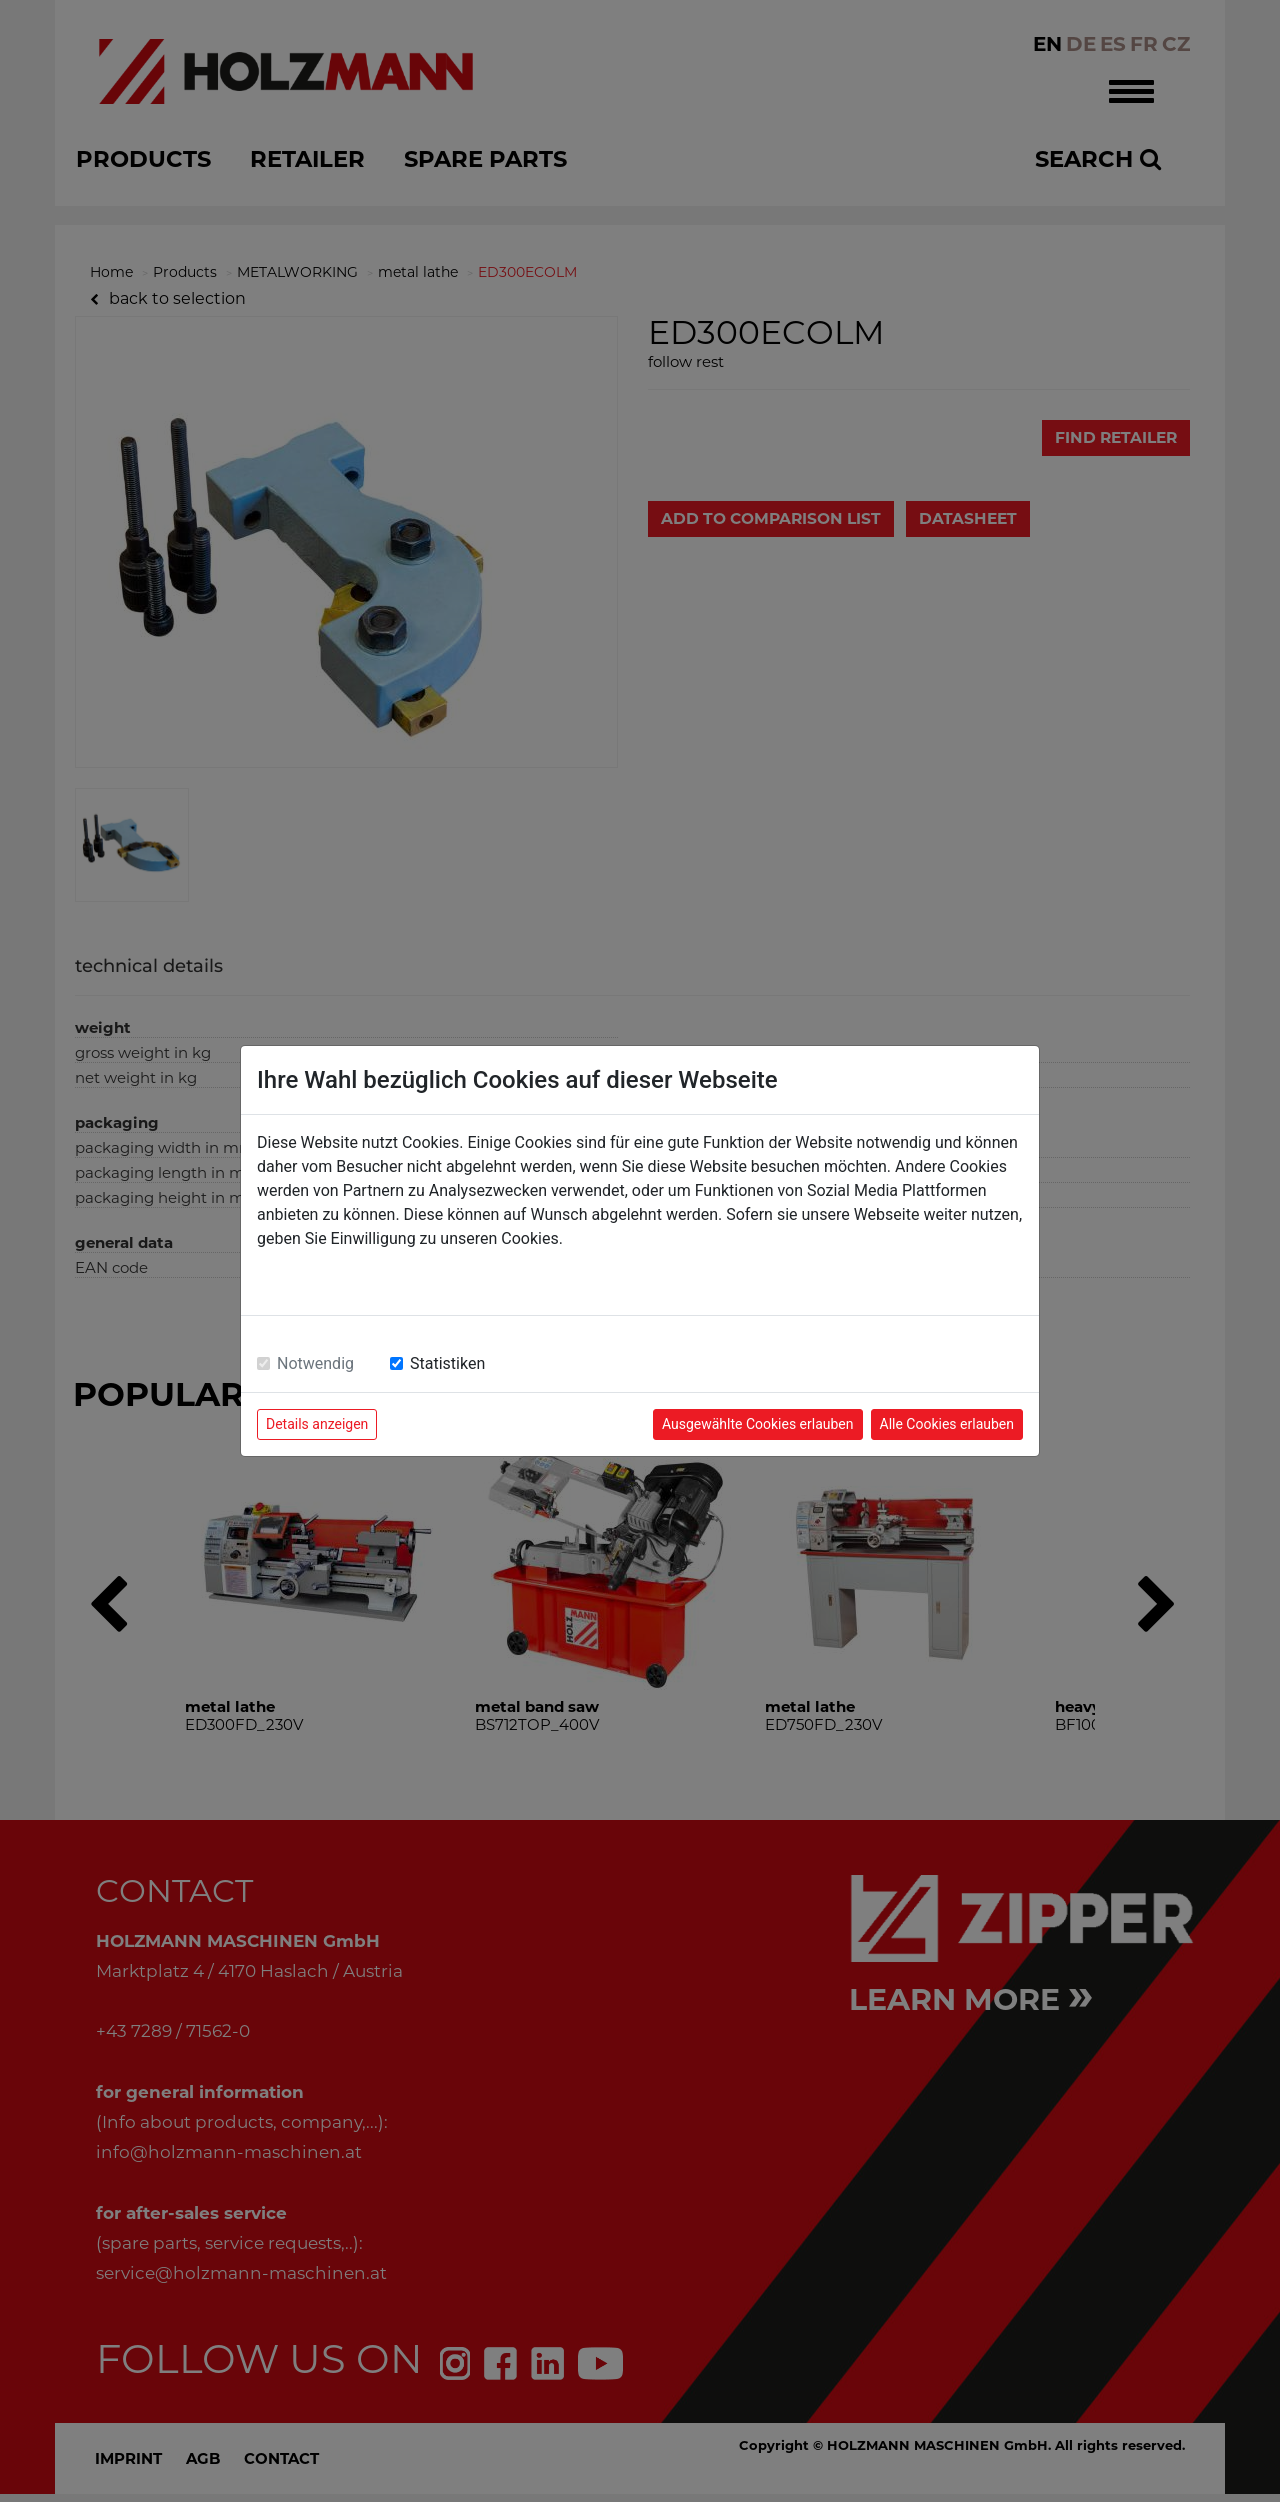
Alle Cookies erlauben (947, 1424)
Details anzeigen (317, 1424)
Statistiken (447, 1363)
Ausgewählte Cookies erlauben (758, 1424)
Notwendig (315, 1363)
